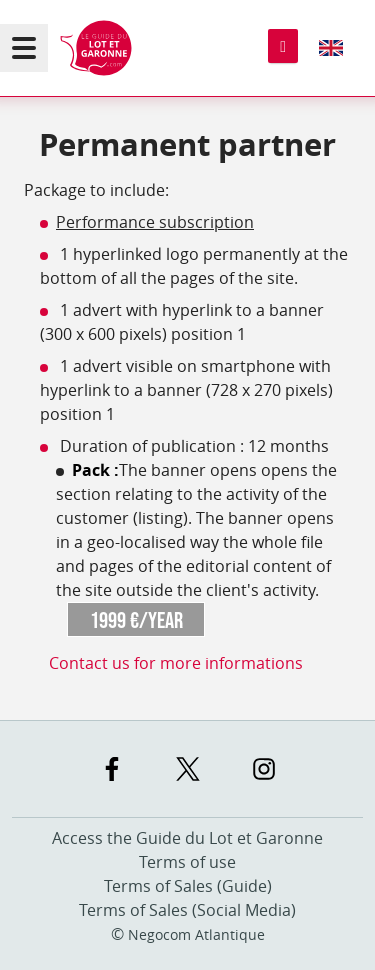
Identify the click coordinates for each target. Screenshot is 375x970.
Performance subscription (155, 222)
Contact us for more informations (176, 663)
